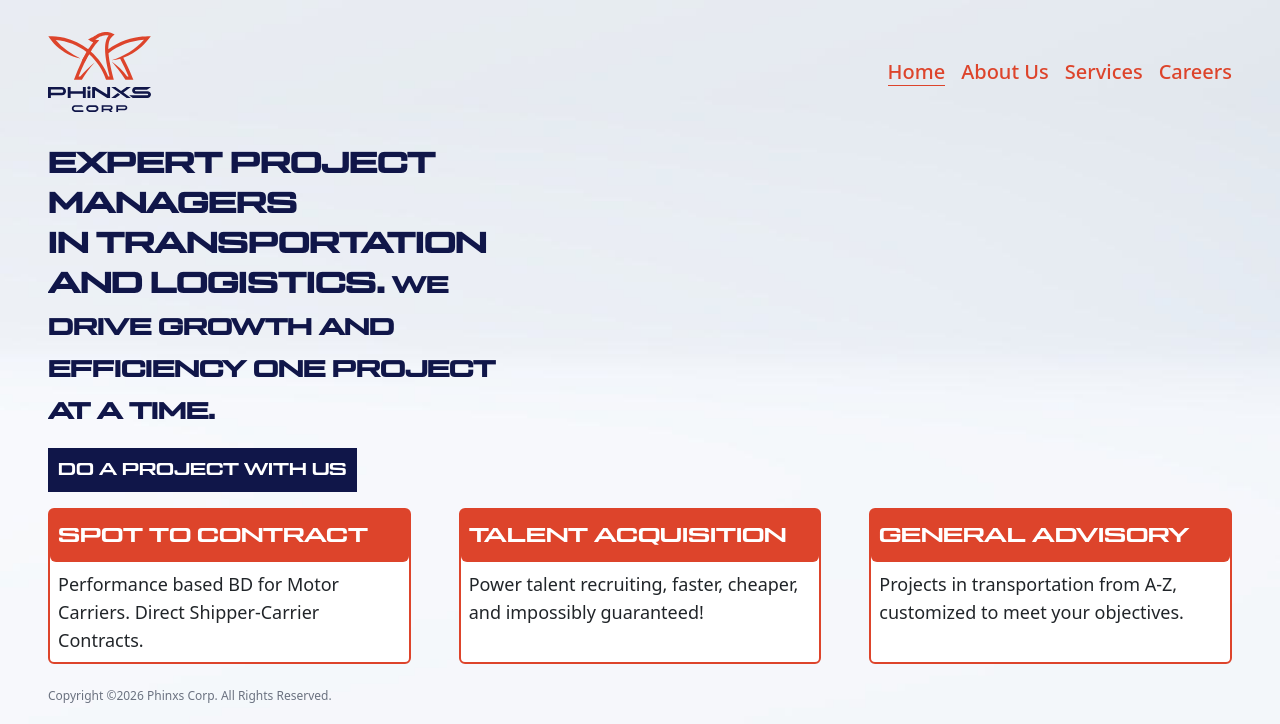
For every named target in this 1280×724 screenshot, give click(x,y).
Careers (1195, 71)
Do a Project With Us (202, 470)
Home (917, 71)
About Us (1005, 71)
